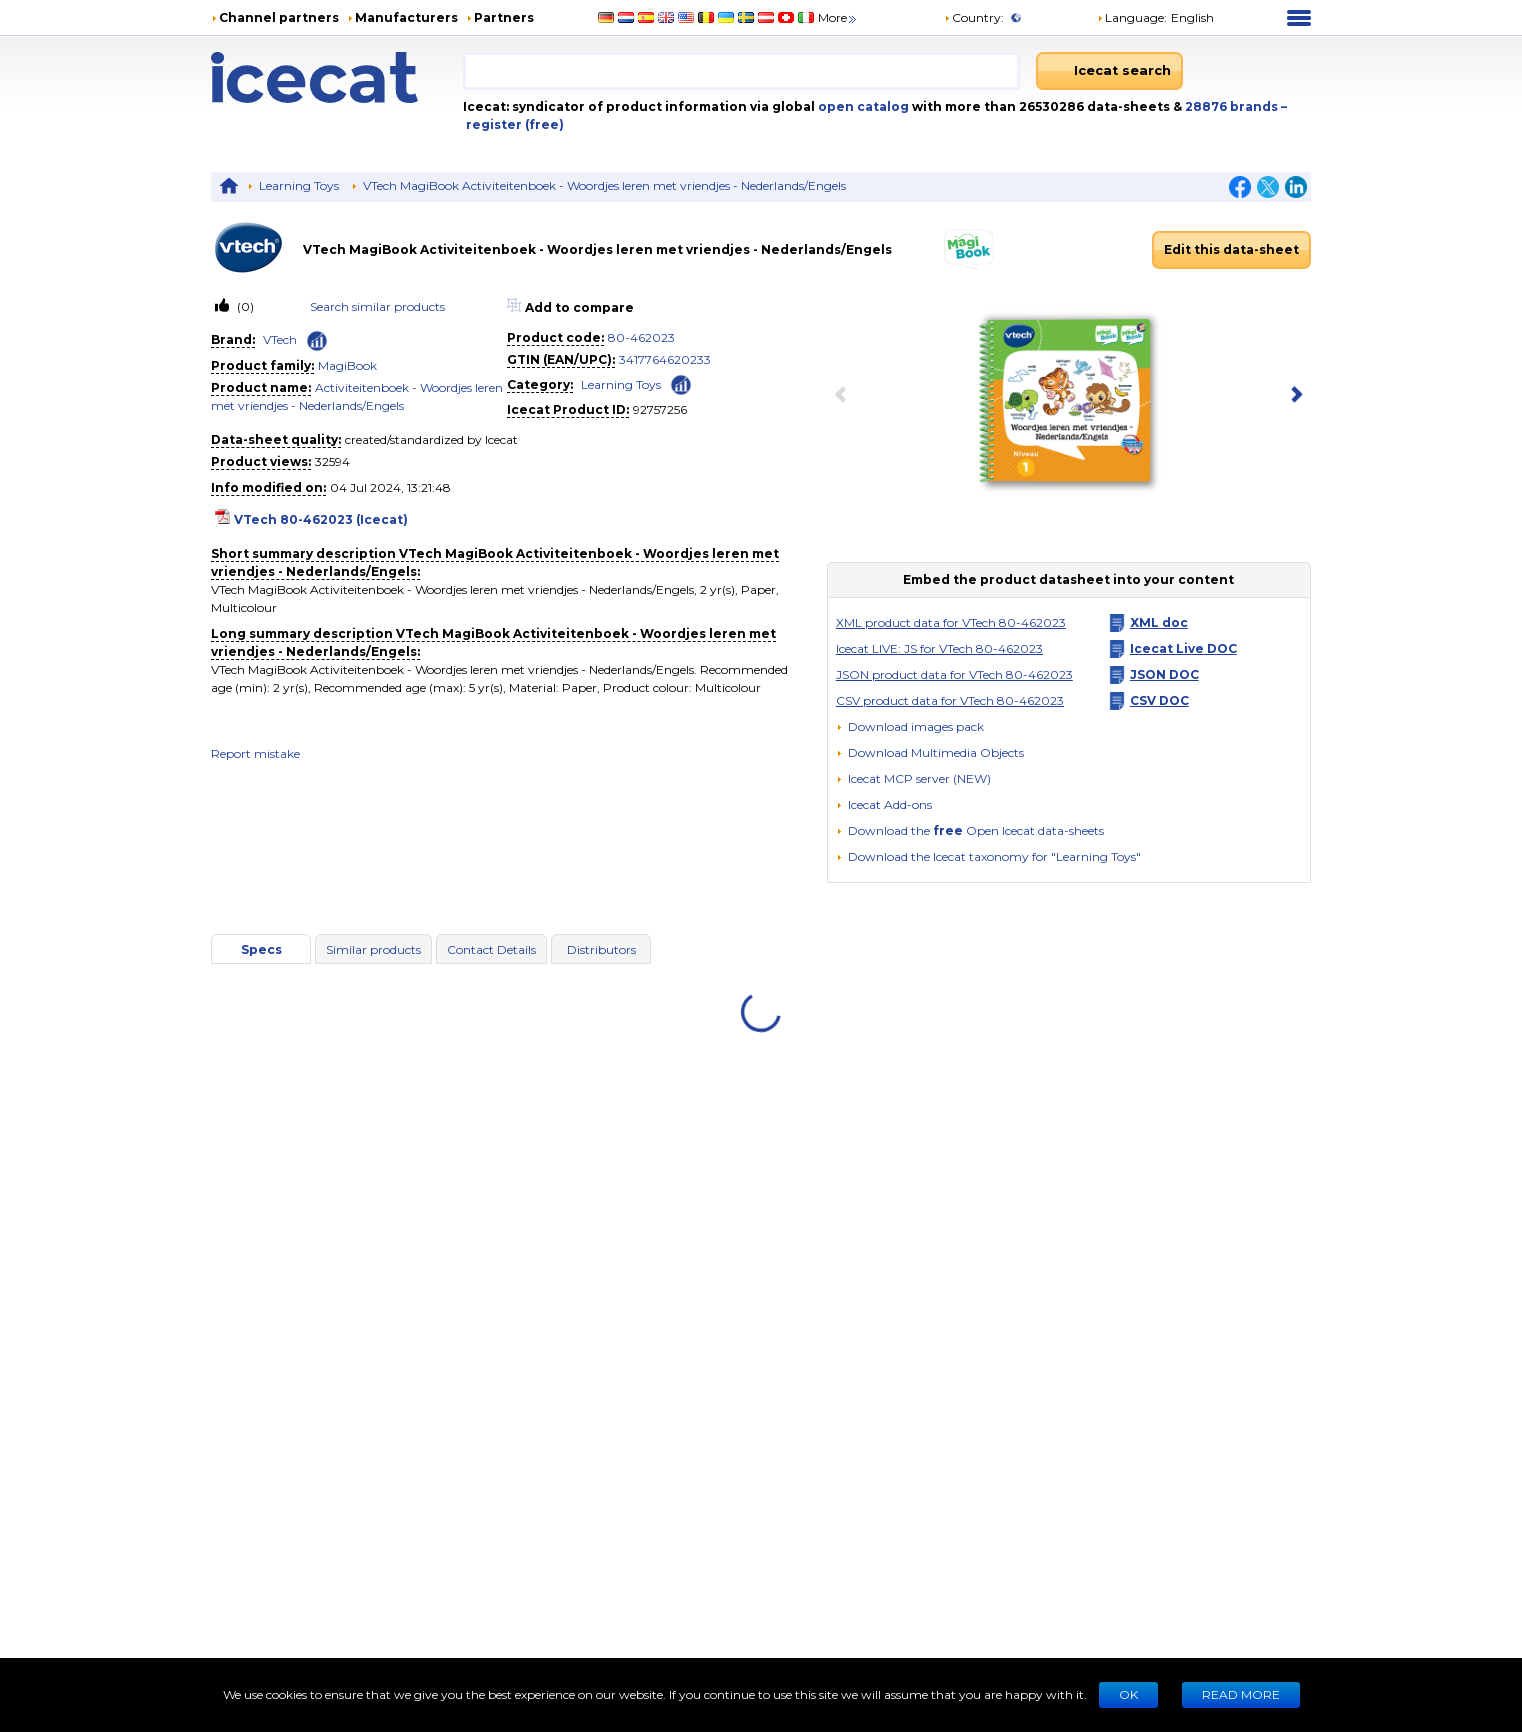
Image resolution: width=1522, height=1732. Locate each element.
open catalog (862, 106)
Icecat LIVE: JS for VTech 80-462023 (939, 648)
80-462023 (641, 337)
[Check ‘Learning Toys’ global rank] (681, 383)
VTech (280, 339)
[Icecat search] (1109, 71)
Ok (1128, 1694)
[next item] (1293, 396)
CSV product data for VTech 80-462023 (950, 700)
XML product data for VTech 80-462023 (951, 622)
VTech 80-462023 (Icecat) (321, 519)
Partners (504, 17)
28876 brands (1233, 106)
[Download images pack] (910, 727)
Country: (974, 17)
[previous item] (845, 396)
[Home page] (337, 77)
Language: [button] (1132, 17)
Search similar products (377, 306)
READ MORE (1241, 1694)
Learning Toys (299, 185)
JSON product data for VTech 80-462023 (954, 674)
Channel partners (279, 17)
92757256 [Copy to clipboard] (660, 409)
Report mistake (255, 753)
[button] (930, 752)
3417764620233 (665, 359)
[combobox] (741, 71)
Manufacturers (406, 17)
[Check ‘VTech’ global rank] (317, 341)
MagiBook (347, 365)
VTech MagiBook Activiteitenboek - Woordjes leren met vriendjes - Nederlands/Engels (604, 185)
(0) (244, 306)
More (838, 17)
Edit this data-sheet (1231, 249)
